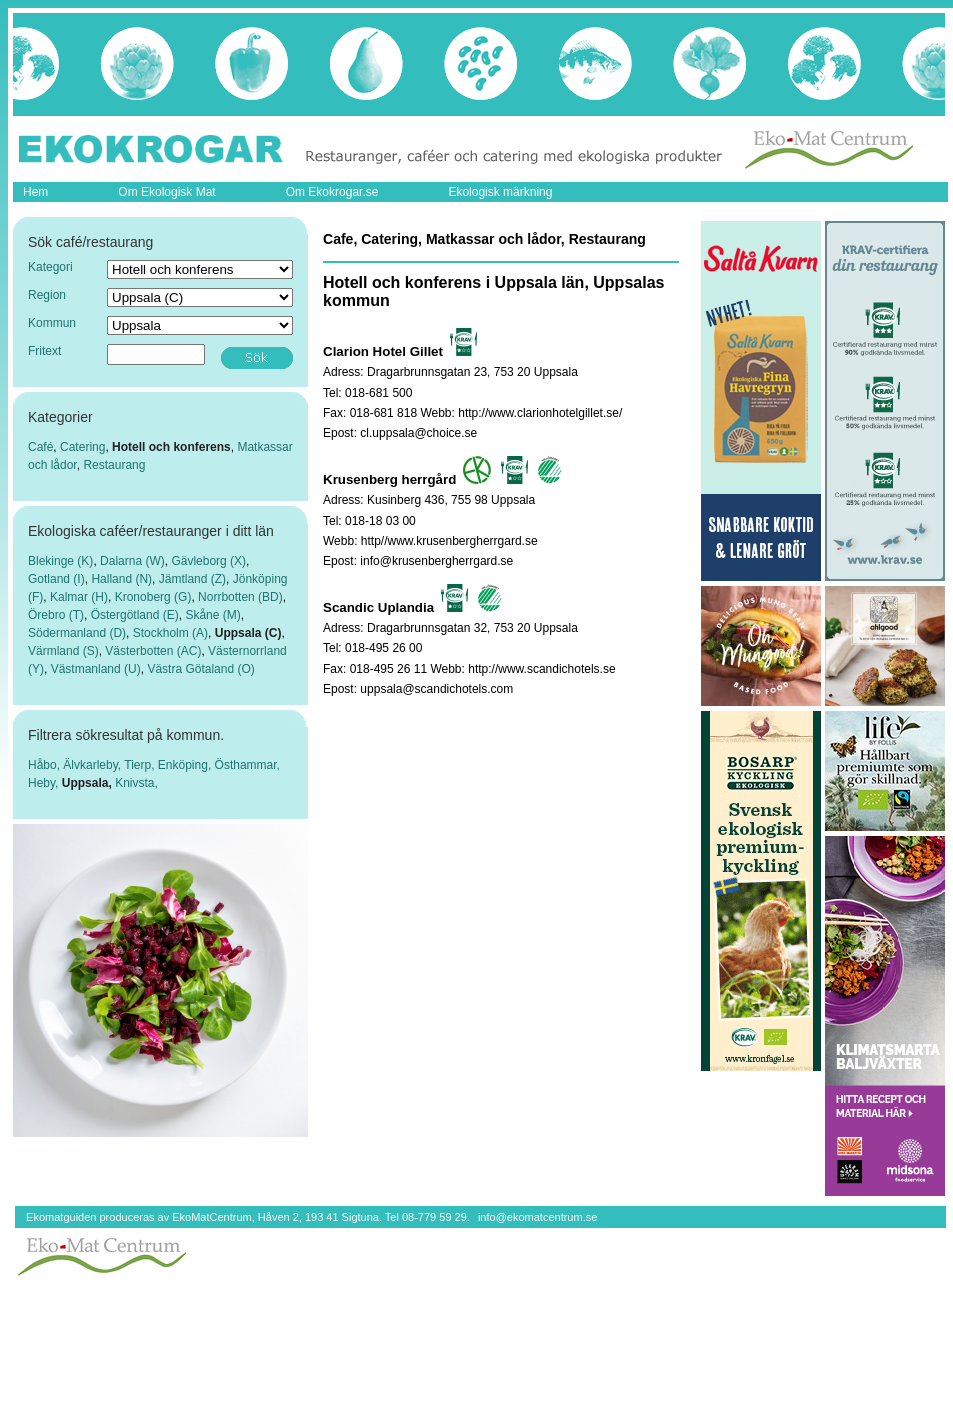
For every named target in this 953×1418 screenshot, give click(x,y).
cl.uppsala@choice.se (418, 433)
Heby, (45, 783)
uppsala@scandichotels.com (436, 689)
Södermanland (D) (77, 633)
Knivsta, (136, 783)
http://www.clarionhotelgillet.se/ (540, 413)
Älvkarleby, (93, 765)
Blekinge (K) (60, 561)
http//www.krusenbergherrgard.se (449, 541)
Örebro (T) (56, 615)
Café (40, 447)
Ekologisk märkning (500, 192)
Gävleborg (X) (208, 561)
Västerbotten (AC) (153, 651)
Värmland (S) (63, 651)
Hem (35, 192)
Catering (82, 447)
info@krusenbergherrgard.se (436, 561)
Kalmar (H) (79, 597)
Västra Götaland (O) (200, 669)
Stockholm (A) (170, 633)
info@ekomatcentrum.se (537, 1217)
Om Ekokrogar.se (332, 192)
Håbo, (45, 765)
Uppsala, (88, 783)
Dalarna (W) (132, 561)
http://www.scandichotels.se (541, 669)
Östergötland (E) (135, 615)
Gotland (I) (56, 579)
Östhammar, (247, 765)
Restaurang (114, 465)
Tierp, (141, 765)
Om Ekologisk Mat (166, 192)
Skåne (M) (212, 615)
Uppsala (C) (248, 633)
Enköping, (186, 765)
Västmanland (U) (96, 669)
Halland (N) (121, 579)
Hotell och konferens (171, 447)
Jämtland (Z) (192, 579)
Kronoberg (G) (153, 597)
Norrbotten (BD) (240, 597)
